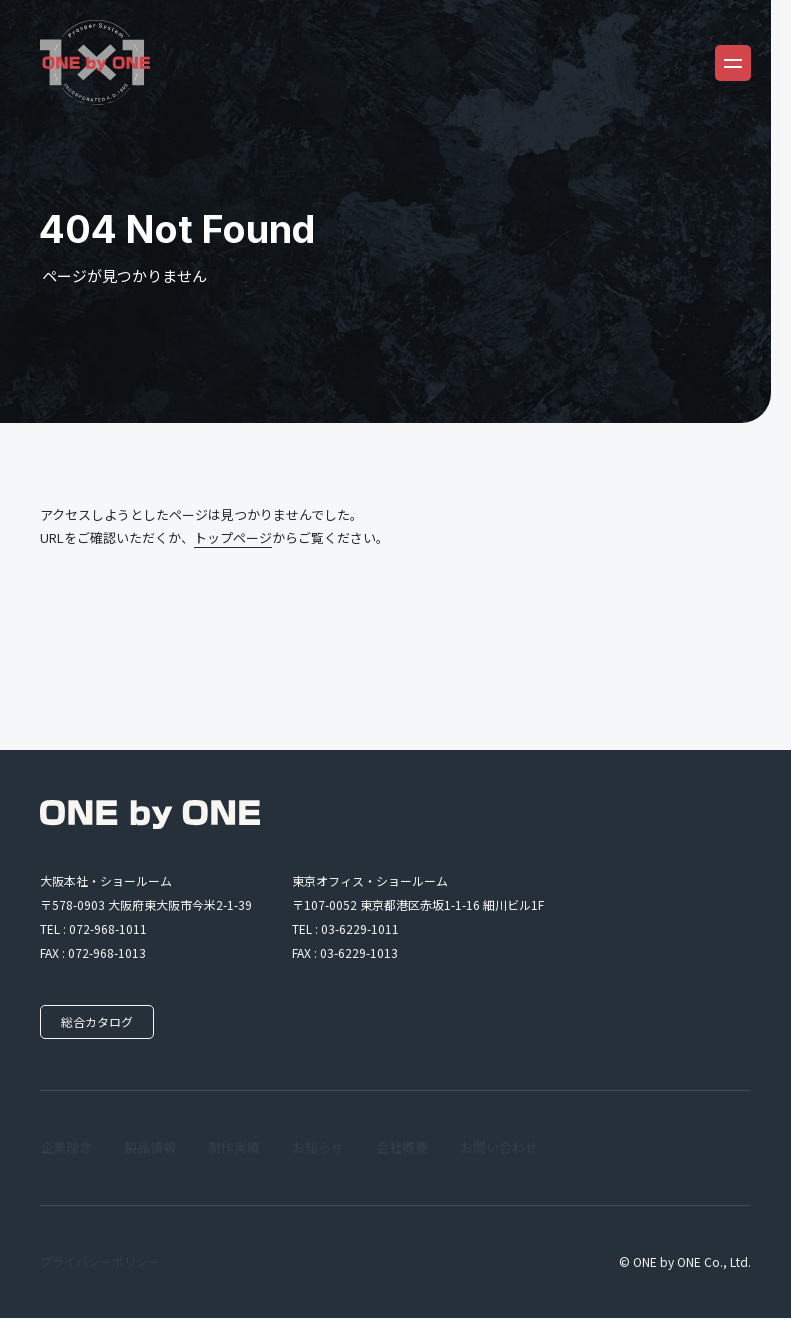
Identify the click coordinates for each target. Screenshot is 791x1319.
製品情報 (150, 1148)
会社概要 (402, 1148)
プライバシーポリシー (100, 1262)
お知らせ (318, 1148)
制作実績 (234, 1148)
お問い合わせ (499, 1148)
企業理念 (66, 1148)
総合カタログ (100, 1022)
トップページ (233, 537)
